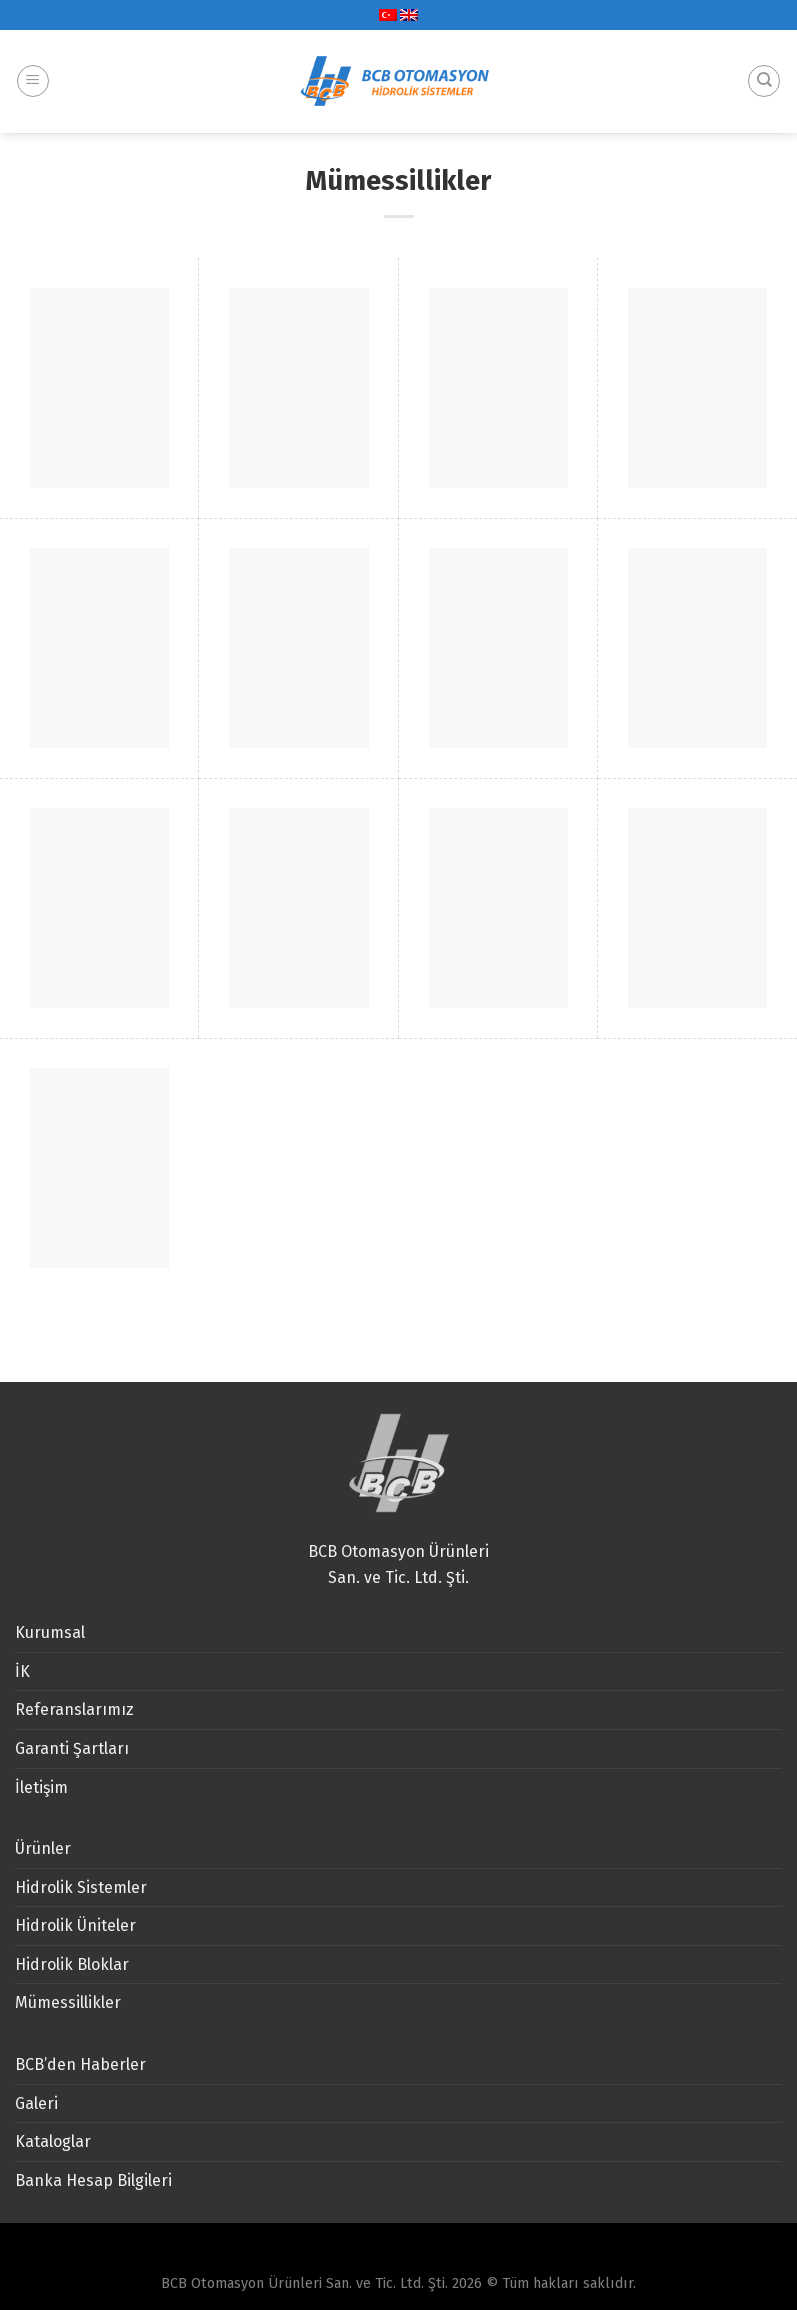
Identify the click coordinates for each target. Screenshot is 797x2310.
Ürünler (43, 1848)
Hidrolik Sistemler (81, 1887)
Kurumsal (50, 1632)
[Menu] (33, 62)
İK (22, 1671)
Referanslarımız (74, 1709)
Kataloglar (53, 2141)
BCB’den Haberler (80, 2064)
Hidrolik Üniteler (75, 1925)
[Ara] (764, 62)
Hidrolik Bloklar (72, 1964)
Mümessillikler (68, 2002)
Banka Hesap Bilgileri (93, 2180)
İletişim (41, 1787)
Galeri (36, 2103)
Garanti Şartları (72, 1748)
